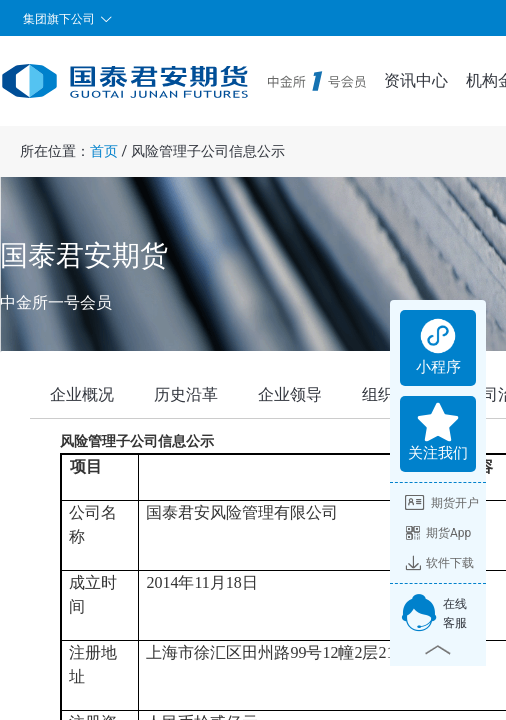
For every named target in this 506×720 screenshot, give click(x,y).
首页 (104, 151)
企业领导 (290, 394)
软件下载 (439, 563)
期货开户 (442, 503)
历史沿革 (186, 394)
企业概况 (82, 394)
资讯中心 (416, 80)
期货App (438, 533)
